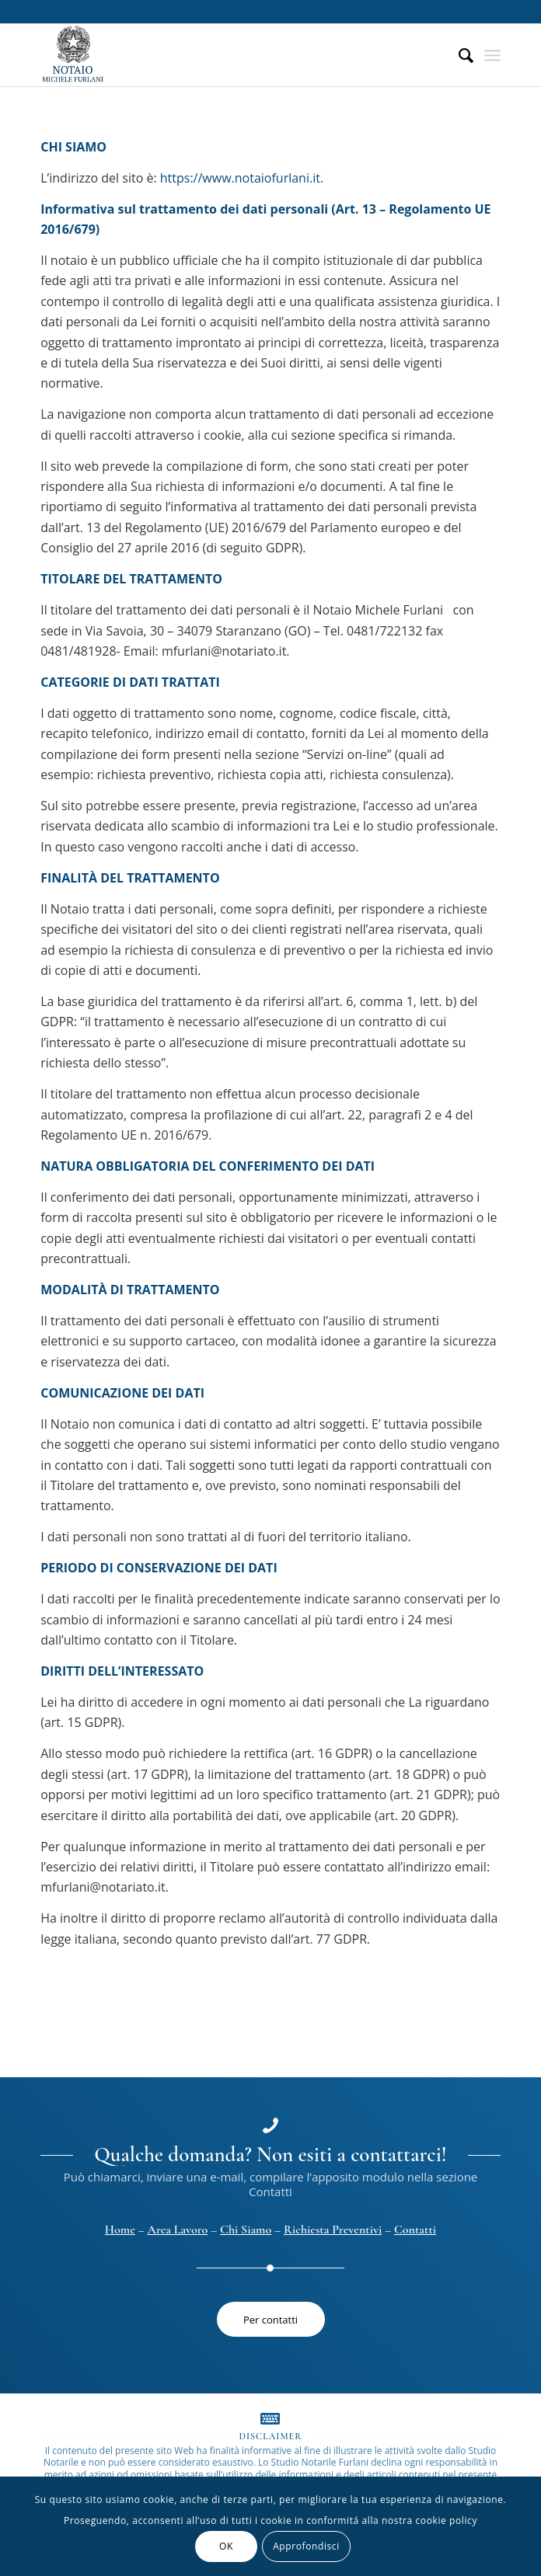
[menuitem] (458, 55)
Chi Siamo (245, 2229)
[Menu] (492, 55)
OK (226, 2546)
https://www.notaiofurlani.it (240, 177)
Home (120, 2229)
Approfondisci (306, 2546)
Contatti (415, 2229)
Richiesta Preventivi (333, 2229)
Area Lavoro (178, 2229)
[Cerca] (458, 55)
